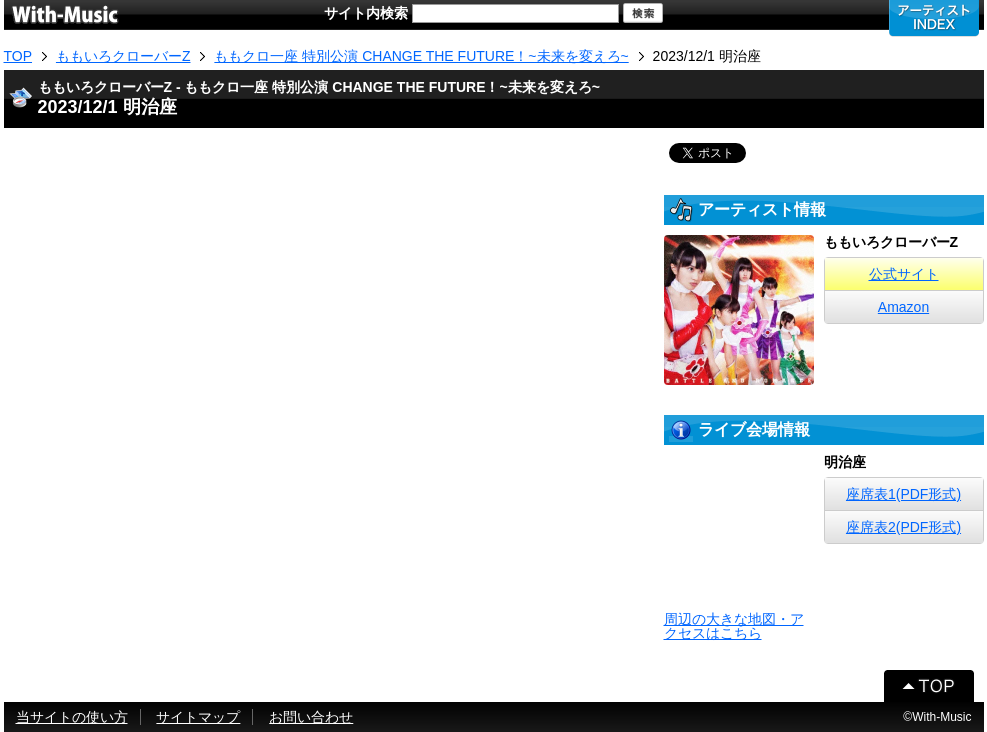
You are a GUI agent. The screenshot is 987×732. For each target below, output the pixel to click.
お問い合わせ (311, 717)
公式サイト (904, 274)
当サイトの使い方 (72, 717)
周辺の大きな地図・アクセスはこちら (734, 626)
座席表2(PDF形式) (903, 527)
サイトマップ (198, 717)
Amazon (903, 307)
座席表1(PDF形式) (903, 494)
